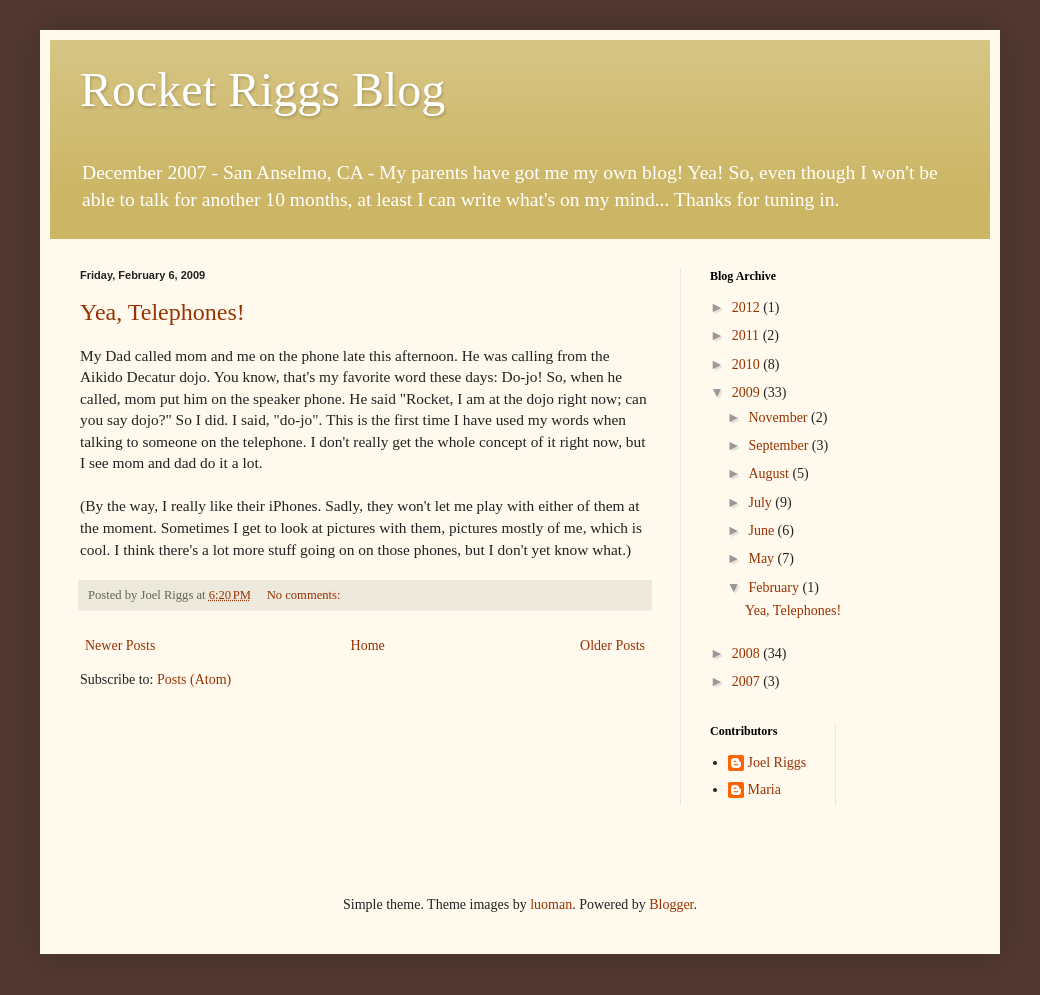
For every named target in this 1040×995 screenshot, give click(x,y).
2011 (747, 335)
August (770, 473)
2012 (748, 307)
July (761, 502)
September (779, 445)
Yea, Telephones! (162, 312)
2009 (748, 392)
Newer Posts (120, 645)
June (762, 530)
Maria (764, 789)
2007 (748, 681)
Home (368, 645)
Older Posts (612, 645)
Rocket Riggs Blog (262, 89)
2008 (748, 653)
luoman (551, 904)
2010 (748, 364)
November (779, 417)
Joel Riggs (777, 762)
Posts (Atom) (194, 679)
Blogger (671, 904)
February (775, 587)
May (762, 558)
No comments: (305, 595)
